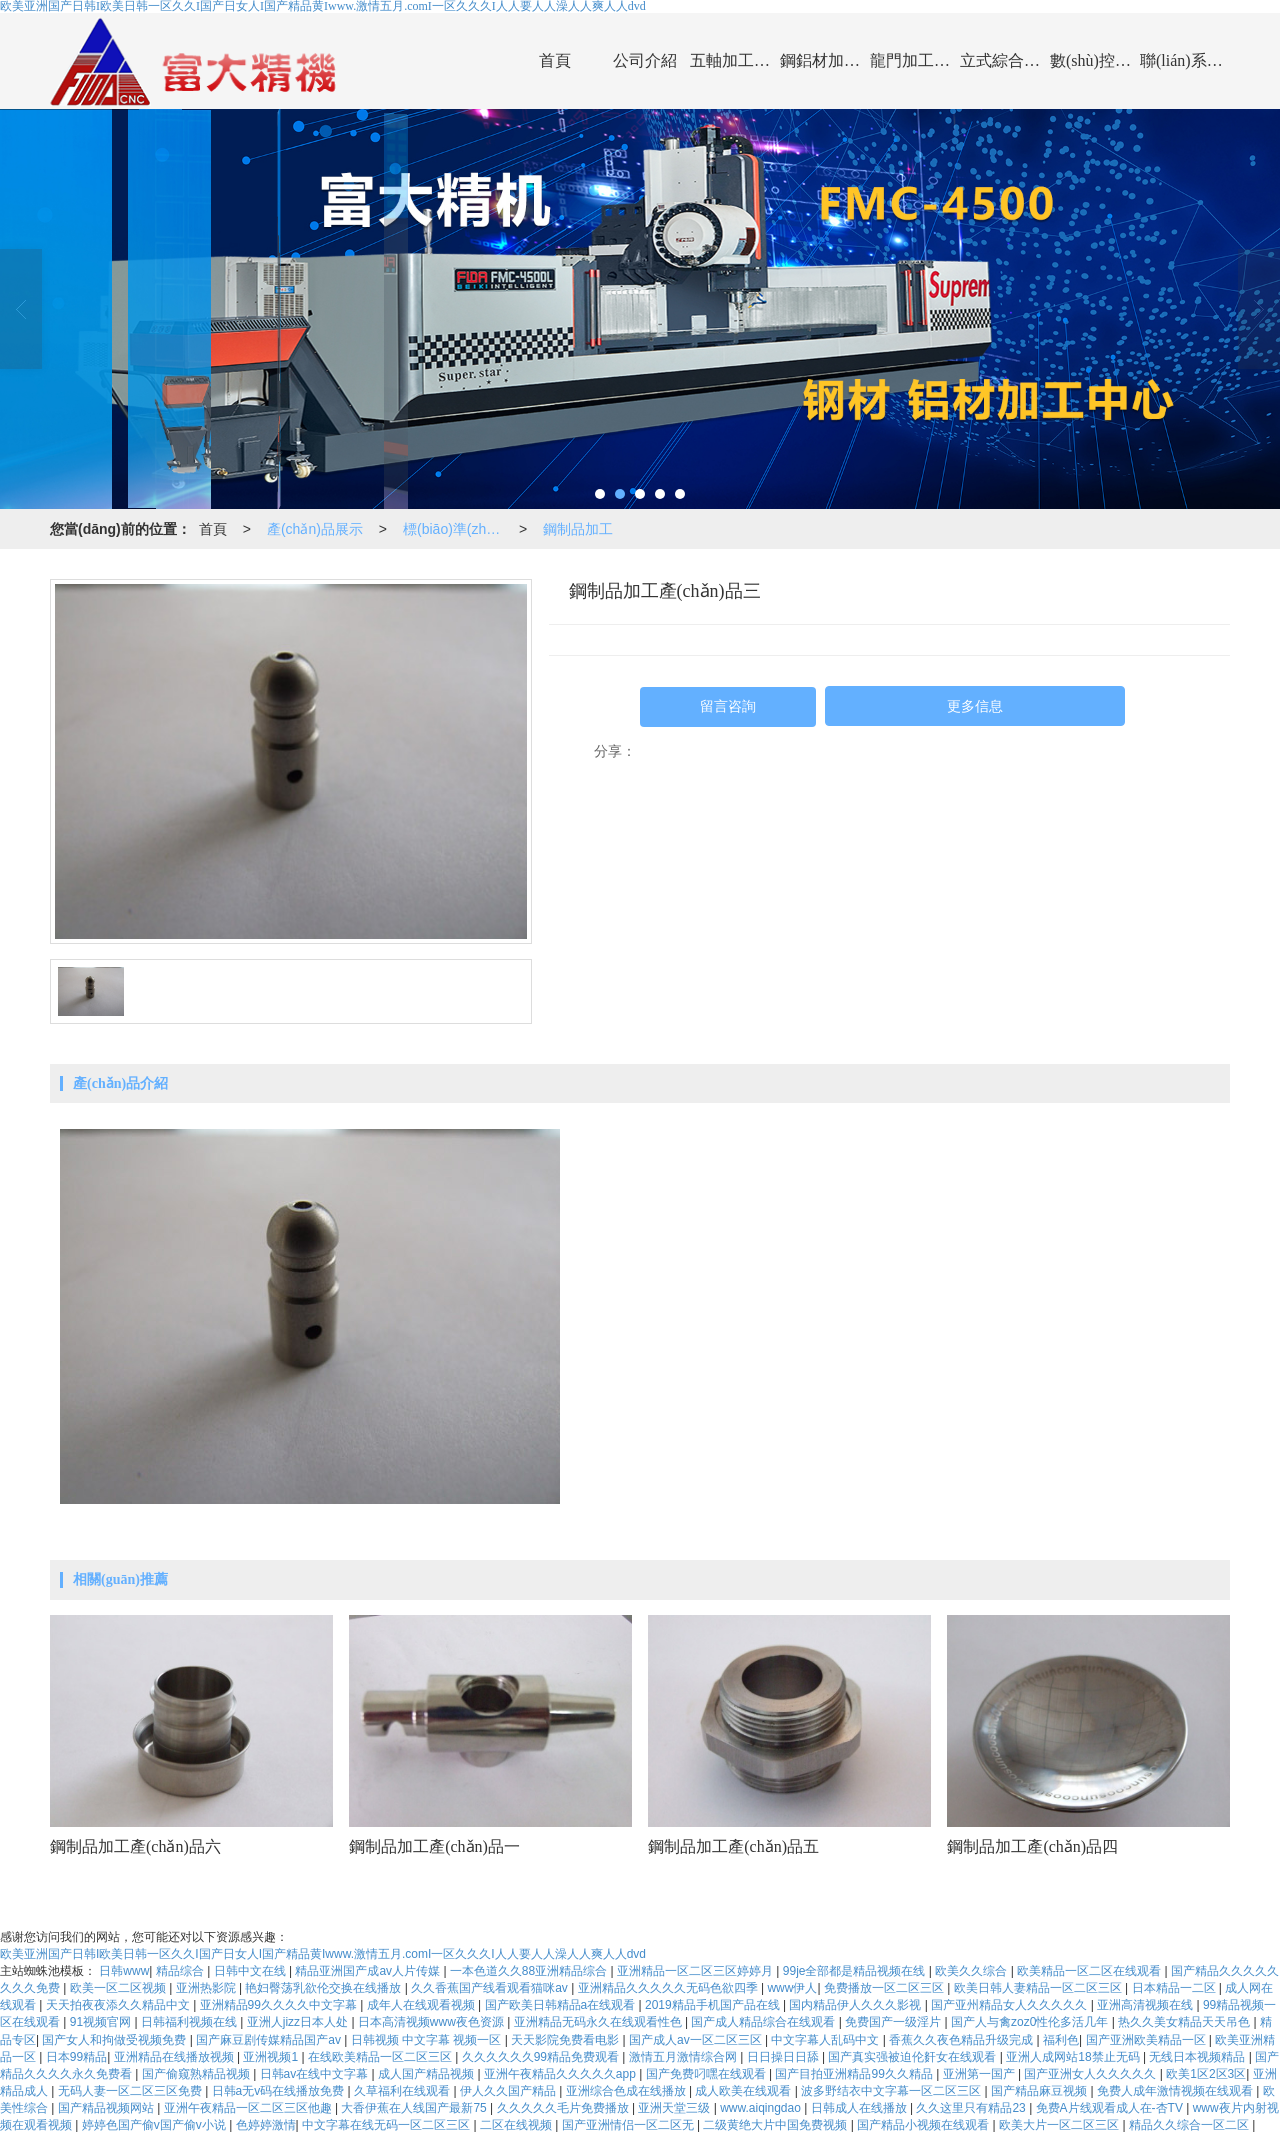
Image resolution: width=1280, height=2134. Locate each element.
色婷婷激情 (266, 2125)
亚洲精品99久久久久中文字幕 (280, 2005)
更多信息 (975, 706)
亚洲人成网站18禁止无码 (1074, 2057)
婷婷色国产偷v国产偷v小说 (155, 2125)
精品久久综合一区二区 (1190, 2125)
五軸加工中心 (735, 60)
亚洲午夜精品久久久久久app (561, 2074)
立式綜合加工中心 (1005, 60)
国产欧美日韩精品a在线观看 (562, 2005)
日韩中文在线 (251, 1971)
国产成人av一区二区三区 (697, 2040)
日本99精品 (76, 2057)
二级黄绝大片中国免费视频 (776, 2125)
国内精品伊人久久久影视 (856, 2005)
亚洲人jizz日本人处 (299, 2022)
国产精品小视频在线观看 (924, 2125)
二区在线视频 (517, 2125)
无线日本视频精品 (1198, 2057)
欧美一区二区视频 (119, 1988)
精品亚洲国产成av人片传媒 (369, 1971)
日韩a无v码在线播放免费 (280, 2091)
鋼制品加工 (578, 529)
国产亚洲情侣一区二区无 (629, 2125)
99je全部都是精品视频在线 (856, 1971)
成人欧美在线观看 (744, 2091)
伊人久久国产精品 (509, 2091)
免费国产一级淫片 (894, 2022)
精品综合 (181, 1971)
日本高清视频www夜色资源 (432, 2022)
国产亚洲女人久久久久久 (1091, 2074)
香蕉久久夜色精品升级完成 (962, 2040)
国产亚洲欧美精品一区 (1147, 2040)
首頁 (555, 60)
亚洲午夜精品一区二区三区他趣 (249, 2108)
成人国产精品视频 (427, 2074)
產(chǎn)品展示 (315, 529)
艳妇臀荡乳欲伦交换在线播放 (324, 1988)
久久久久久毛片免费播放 (564, 2108)
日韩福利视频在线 (190, 2022)
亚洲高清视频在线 (1146, 2005)
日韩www (124, 1971)
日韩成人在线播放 (860, 2108)
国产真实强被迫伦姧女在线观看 (913, 2057)
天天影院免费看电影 (566, 2040)
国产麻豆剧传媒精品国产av (270, 2040)
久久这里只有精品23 (972, 2108)
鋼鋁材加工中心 (825, 60)
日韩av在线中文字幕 (316, 2074)
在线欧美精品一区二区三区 (381, 2057)
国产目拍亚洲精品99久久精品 (855, 2074)
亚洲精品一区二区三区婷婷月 (696, 1971)
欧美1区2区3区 (1206, 2074)
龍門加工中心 (915, 60)
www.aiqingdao (762, 2108)
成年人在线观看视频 (422, 2005)
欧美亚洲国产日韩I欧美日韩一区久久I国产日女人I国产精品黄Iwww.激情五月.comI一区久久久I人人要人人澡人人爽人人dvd (323, 1954)
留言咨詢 (728, 706)
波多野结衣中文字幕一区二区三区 (892, 2091)
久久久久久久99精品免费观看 (542, 2057)
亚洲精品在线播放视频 (175, 2057)
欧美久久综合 (972, 1971)
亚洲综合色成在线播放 (627, 2091)
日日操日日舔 (784, 2057)
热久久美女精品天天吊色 (1185, 2022)
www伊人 (792, 1988)
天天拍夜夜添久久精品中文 (119, 2005)
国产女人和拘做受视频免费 (115, 2040)
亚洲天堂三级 (675, 2108)
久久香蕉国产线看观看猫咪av (491, 1988)
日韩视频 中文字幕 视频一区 (428, 2040)
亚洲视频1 (272, 2057)
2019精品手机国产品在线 (714, 2005)
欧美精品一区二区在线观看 (1090, 1971)
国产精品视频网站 (107, 2108)
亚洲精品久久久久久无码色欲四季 (669, 1988)
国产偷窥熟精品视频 (197, 2074)
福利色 (1061, 2040)
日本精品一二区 (1175, 1988)
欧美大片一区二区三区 (1060, 2125)
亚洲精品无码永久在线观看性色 (599, 2022)
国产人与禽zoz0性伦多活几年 (1031, 2022)
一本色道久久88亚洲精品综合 (530, 1971)
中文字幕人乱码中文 (826, 2040)
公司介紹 (645, 60)
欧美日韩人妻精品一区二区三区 (1039, 1988)
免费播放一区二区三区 (885, 1988)
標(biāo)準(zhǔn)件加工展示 (457, 529)
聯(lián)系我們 (1185, 60)
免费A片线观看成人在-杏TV (1111, 2108)
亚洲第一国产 (980, 2074)
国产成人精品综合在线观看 (764, 2022)
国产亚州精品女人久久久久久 (1010, 2005)
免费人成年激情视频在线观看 (1176, 2091)
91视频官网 (102, 2022)
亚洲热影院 (207, 1988)
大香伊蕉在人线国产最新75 (415, 2108)
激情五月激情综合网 (684, 2057)
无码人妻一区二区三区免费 (131, 2091)
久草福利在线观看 (403, 2091)
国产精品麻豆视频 (1040, 2091)
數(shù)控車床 (1095, 60)
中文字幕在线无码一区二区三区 (387, 2125)
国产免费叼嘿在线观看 (707, 2074)
